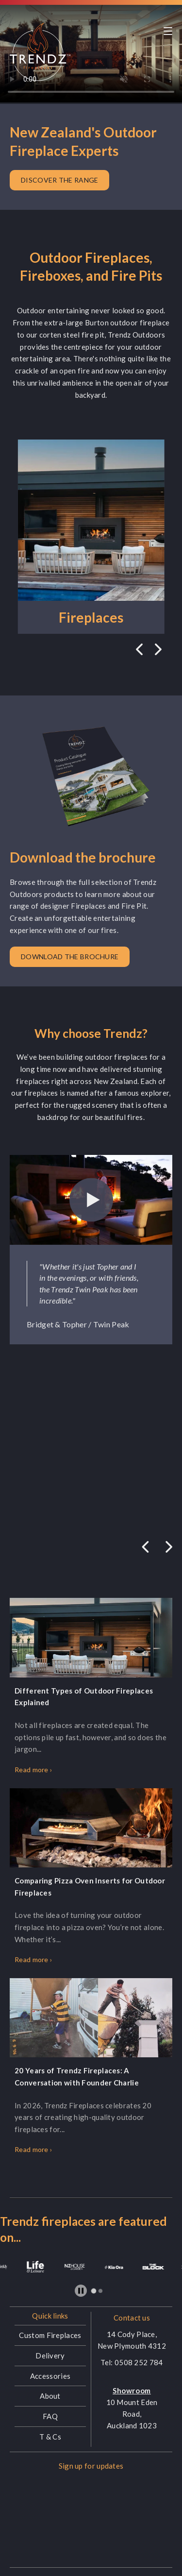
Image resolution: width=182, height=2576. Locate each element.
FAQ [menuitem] (50, 2416)
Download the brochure (69, 956)
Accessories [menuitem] (50, 2376)
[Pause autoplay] (81, 2291)
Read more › (33, 1770)
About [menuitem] (50, 2395)
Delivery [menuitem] (50, 2355)
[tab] (94, 2291)
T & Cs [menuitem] (50, 2436)
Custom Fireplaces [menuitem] (50, 2335)
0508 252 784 (139, 2362)
